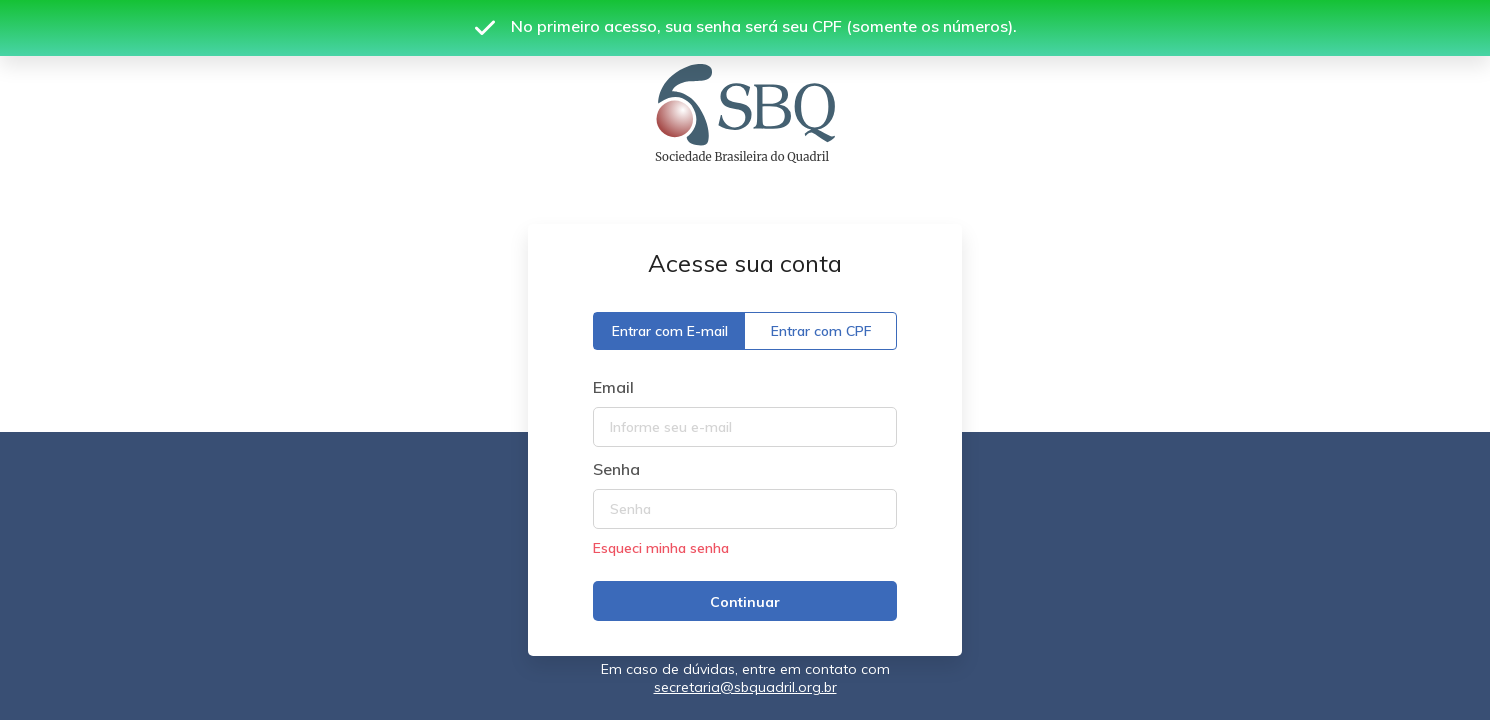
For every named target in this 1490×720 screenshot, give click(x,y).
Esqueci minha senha (661, 548)
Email (613, 387)
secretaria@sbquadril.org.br (745, 687)
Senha (616, 469)
